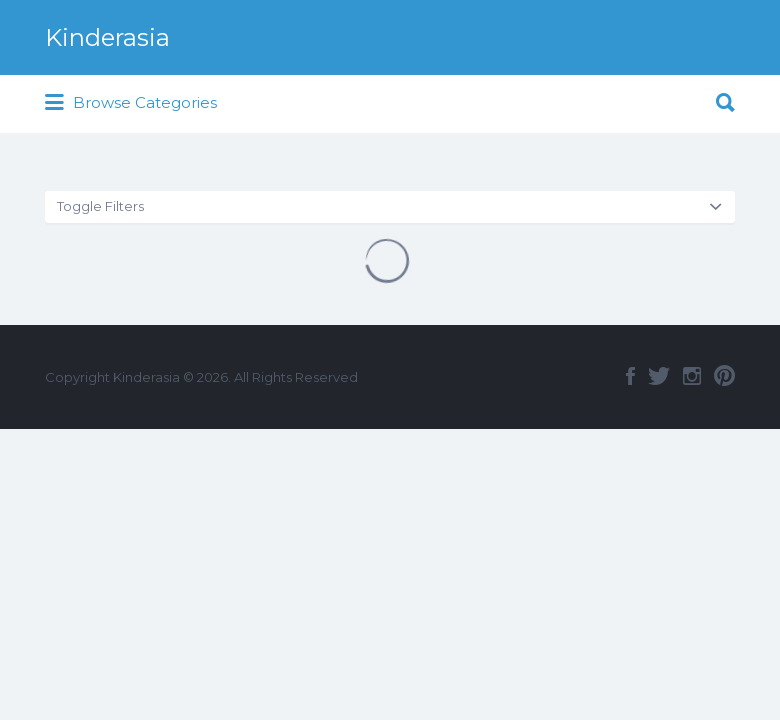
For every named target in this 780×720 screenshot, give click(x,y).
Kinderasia (107, 37)
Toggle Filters (100, 206)
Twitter (659, 376)
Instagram (692, 376)
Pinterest (724, 376)
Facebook (630, 376)
